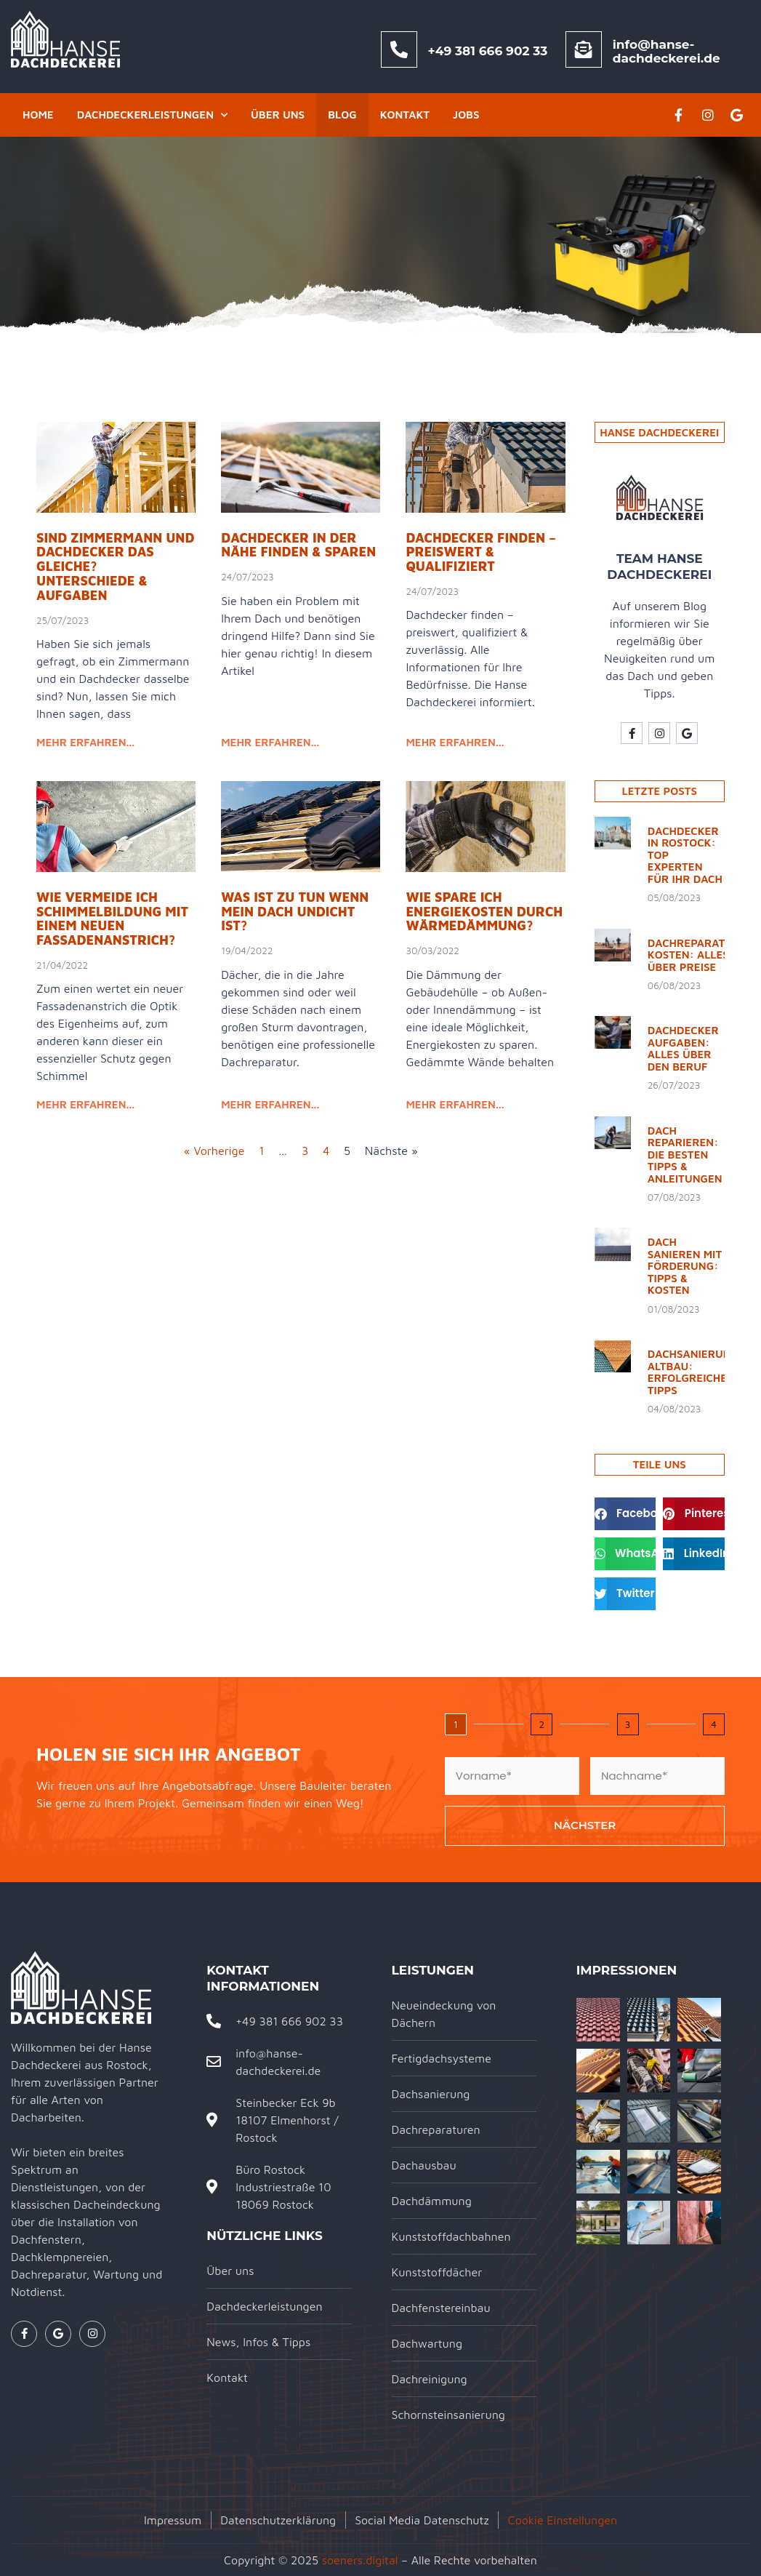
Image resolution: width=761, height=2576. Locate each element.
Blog (342, 114)
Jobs (466, 114)
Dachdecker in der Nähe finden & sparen (298, 545)
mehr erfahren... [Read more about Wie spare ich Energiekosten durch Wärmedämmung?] (455, 1104)
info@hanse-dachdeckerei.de (666, 51)
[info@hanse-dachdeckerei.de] (583, 49)
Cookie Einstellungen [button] (562, 2520)
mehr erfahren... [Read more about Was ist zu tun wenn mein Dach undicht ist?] (270, 1104)
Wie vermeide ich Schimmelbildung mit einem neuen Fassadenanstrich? (112, 918)
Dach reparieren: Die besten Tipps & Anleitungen (685, 1154)
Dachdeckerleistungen (152, 115)
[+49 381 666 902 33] (399, 49)
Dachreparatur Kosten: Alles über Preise (694, 955)
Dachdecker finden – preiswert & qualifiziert (481, 552)
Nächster (585, 1825)
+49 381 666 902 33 (488, 51)
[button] (625, 1513)
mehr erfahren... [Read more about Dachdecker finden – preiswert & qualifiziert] (455, 742)
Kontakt (405, 114)
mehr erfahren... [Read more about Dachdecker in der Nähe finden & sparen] (270, 742)
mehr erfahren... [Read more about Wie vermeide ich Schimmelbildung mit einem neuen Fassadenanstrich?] (85, 1104)
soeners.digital (360, 2560)
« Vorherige (214, 1150)
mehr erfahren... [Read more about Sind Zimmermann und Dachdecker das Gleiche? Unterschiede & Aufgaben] (85, 742)
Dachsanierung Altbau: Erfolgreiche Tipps (693, 1372)
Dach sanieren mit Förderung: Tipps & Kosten (685, 1266)
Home (38, 114)
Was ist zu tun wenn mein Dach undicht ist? (295, 911)
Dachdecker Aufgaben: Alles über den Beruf (683, 1048)
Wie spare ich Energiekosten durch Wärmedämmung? (484, 911)
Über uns (278, 114)
